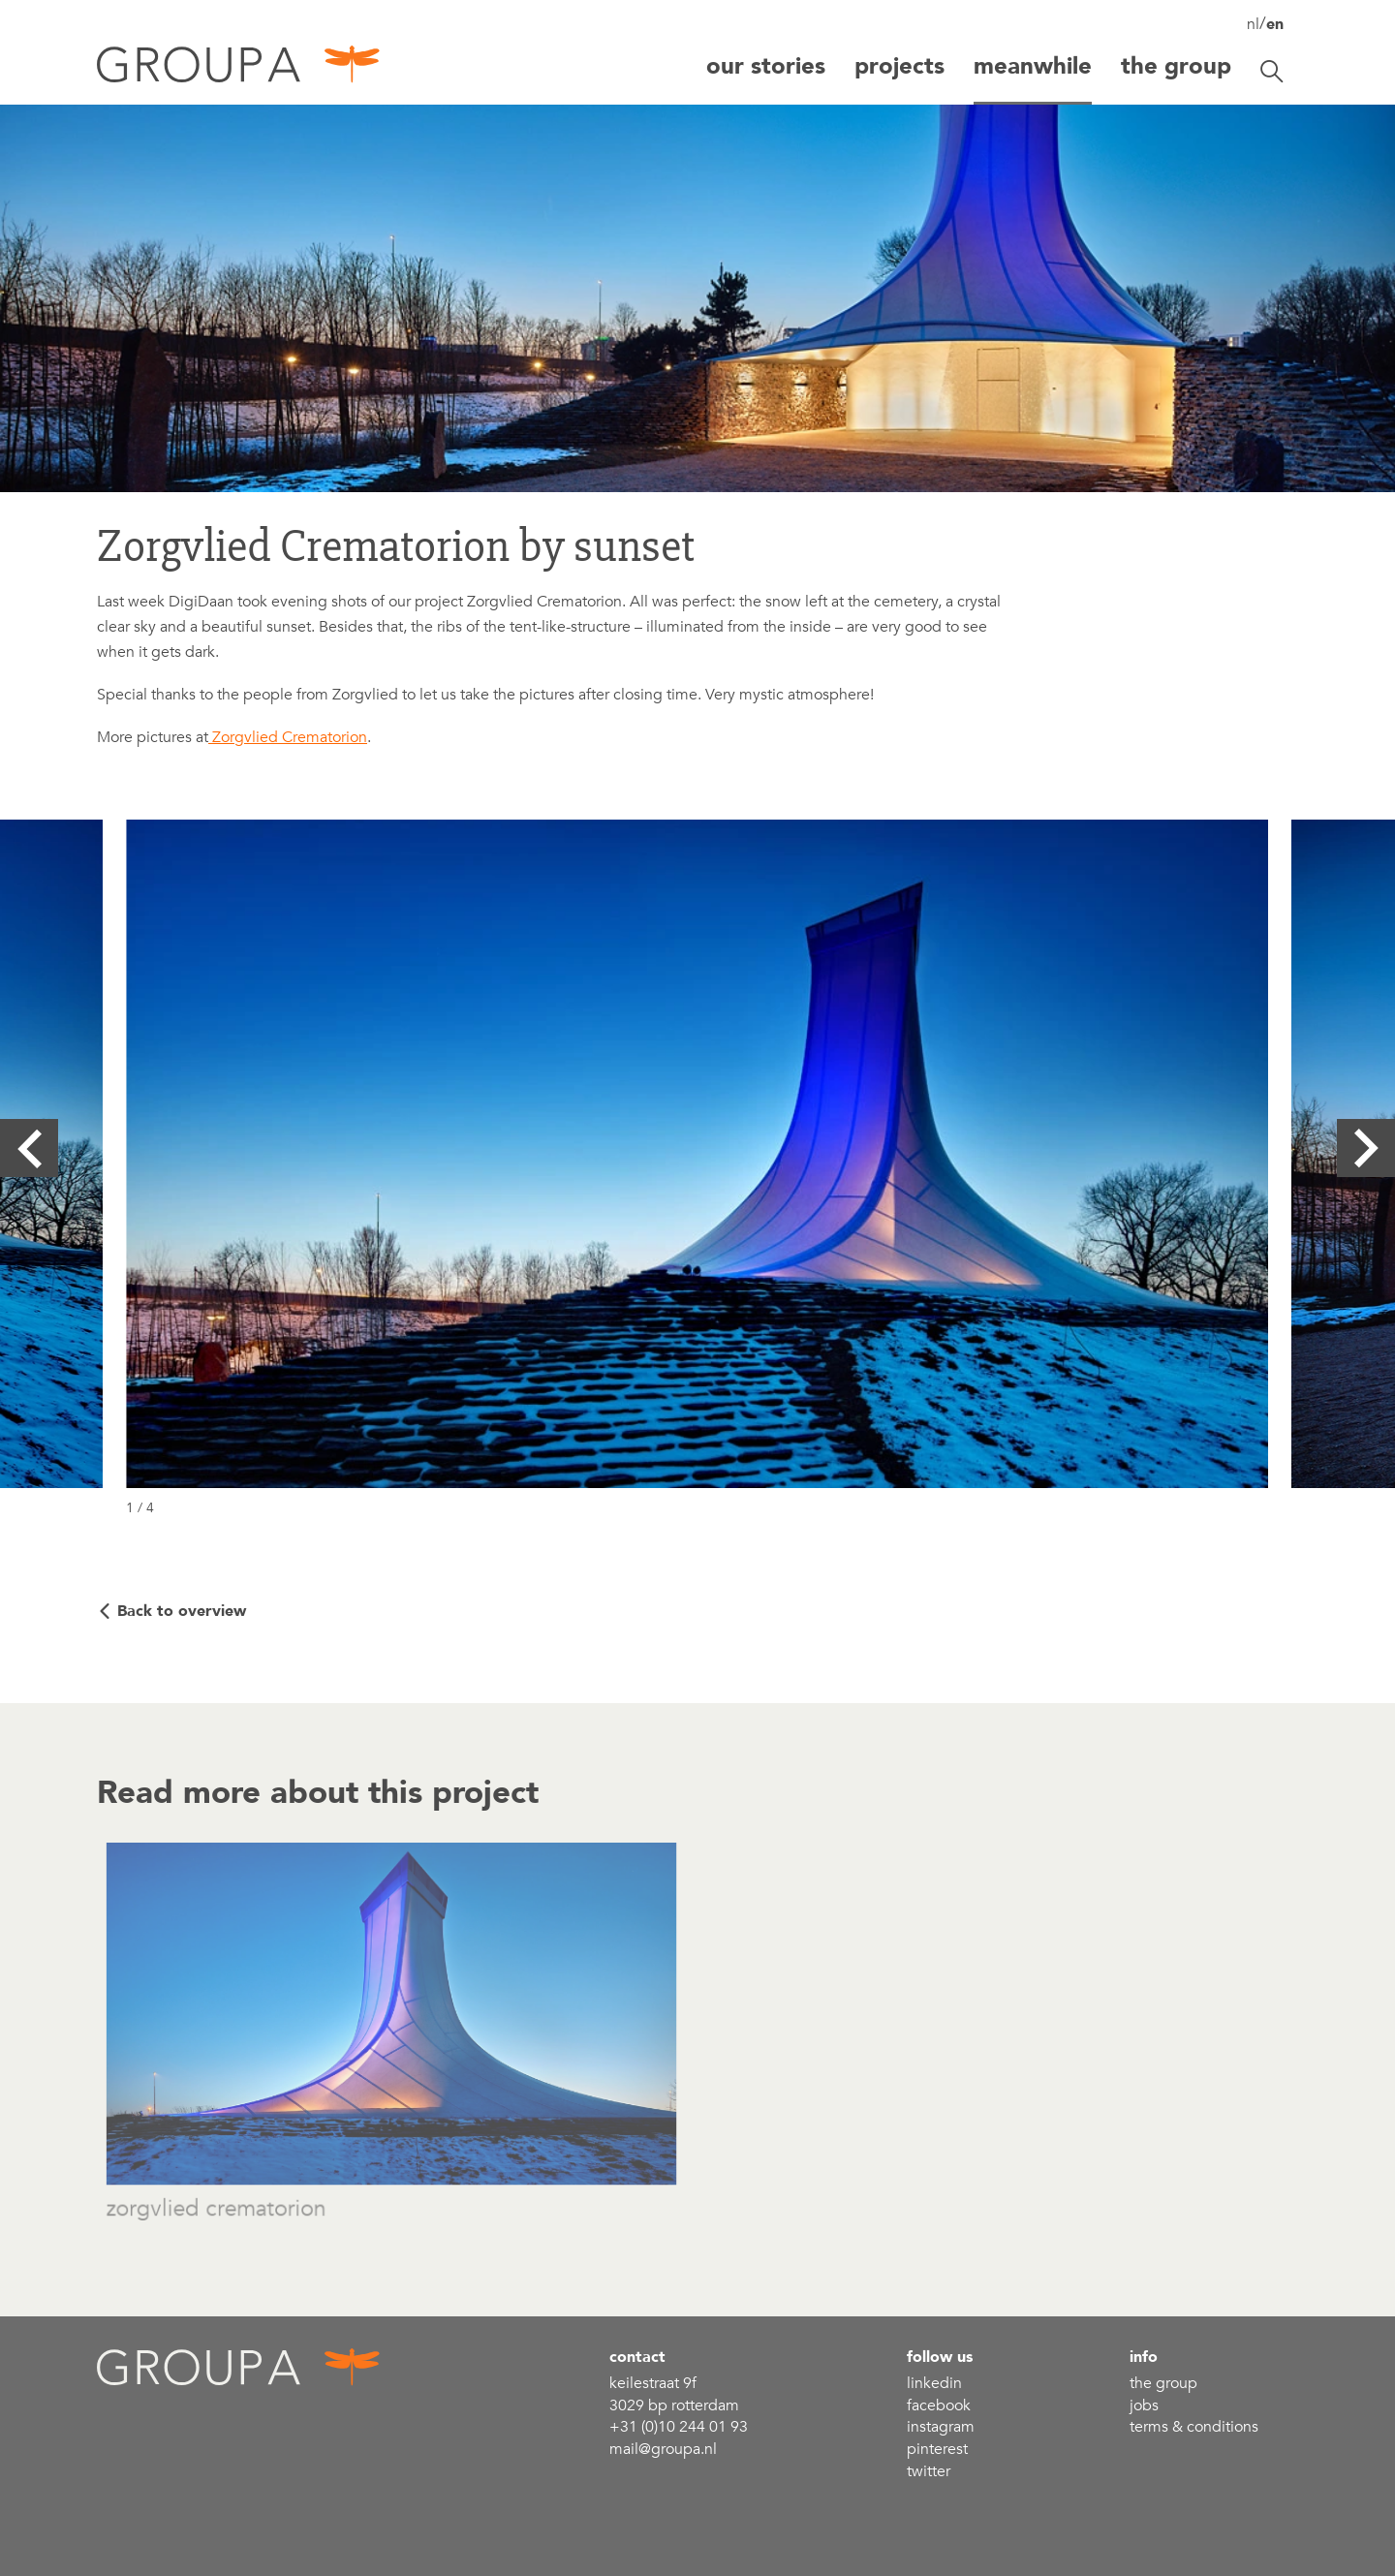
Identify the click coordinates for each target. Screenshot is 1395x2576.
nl (1253, 24)
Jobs (1144, 2405)
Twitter (928, 2471)
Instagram (941, 2426)
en (1275, 24)
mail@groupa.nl (663, 2449)
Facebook (939, 2405)
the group (1163, 2383)
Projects (899, 66)
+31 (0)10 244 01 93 (678, 2426)
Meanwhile (1033, 66)
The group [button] (1176, 66)
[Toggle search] (1272, 72)
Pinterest (937, 2449)
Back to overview (181, 1611)
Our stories (765, 66)
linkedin (934, 2383)
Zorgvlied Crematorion (287, 737)
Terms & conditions (1194, 2426)
